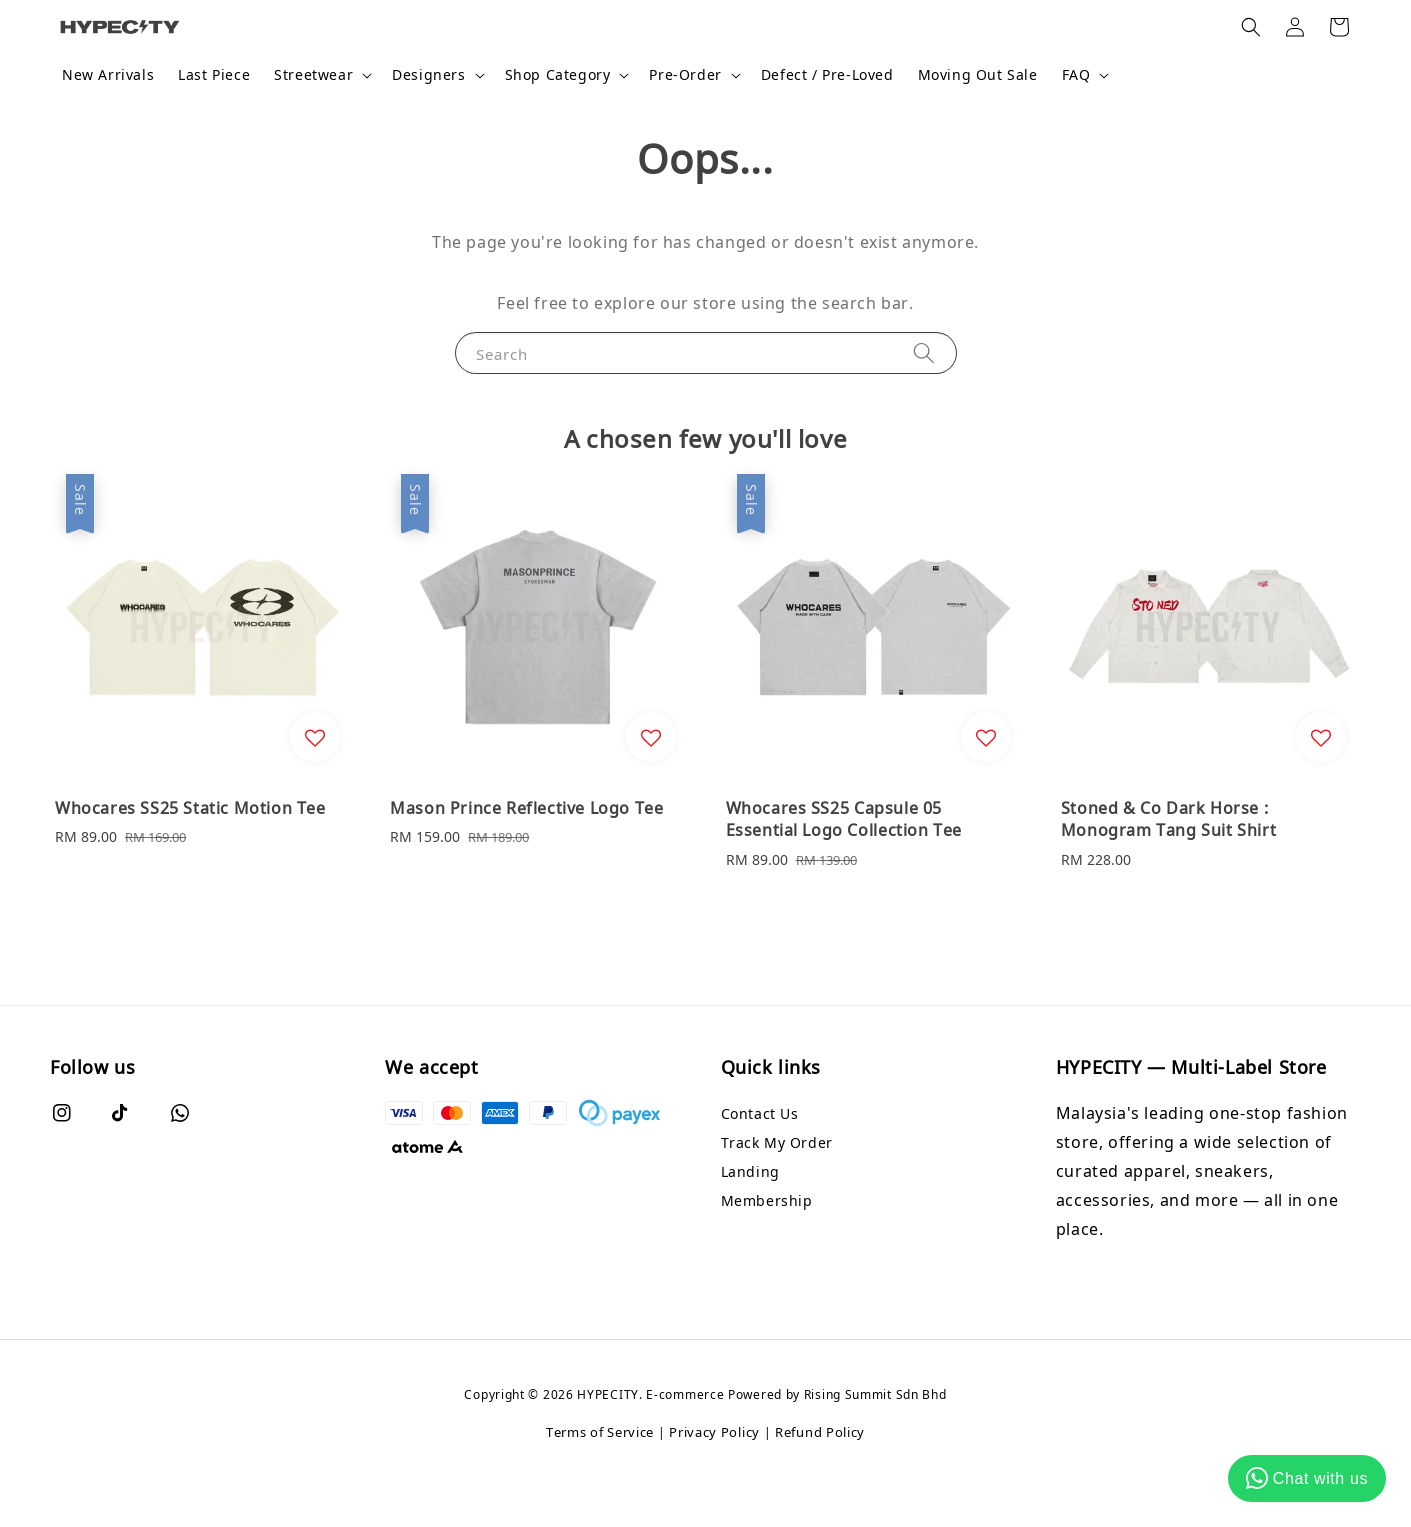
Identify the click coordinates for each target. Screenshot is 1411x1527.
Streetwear (313, 75)
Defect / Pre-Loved (827, 74)
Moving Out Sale (978, 74)
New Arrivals (108, 74)
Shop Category (558, 75)
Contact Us (760, 1114)
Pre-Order (685, 75)
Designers (428, 75)
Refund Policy (820, 1432)
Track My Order (777, 1142)
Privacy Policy (714, 1432)
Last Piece (214, 74)
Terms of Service (600, 1432)
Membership (767, 1200)
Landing (750, 1171)
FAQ (1076, 75)
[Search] (924, 352)
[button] (1251, 27)
